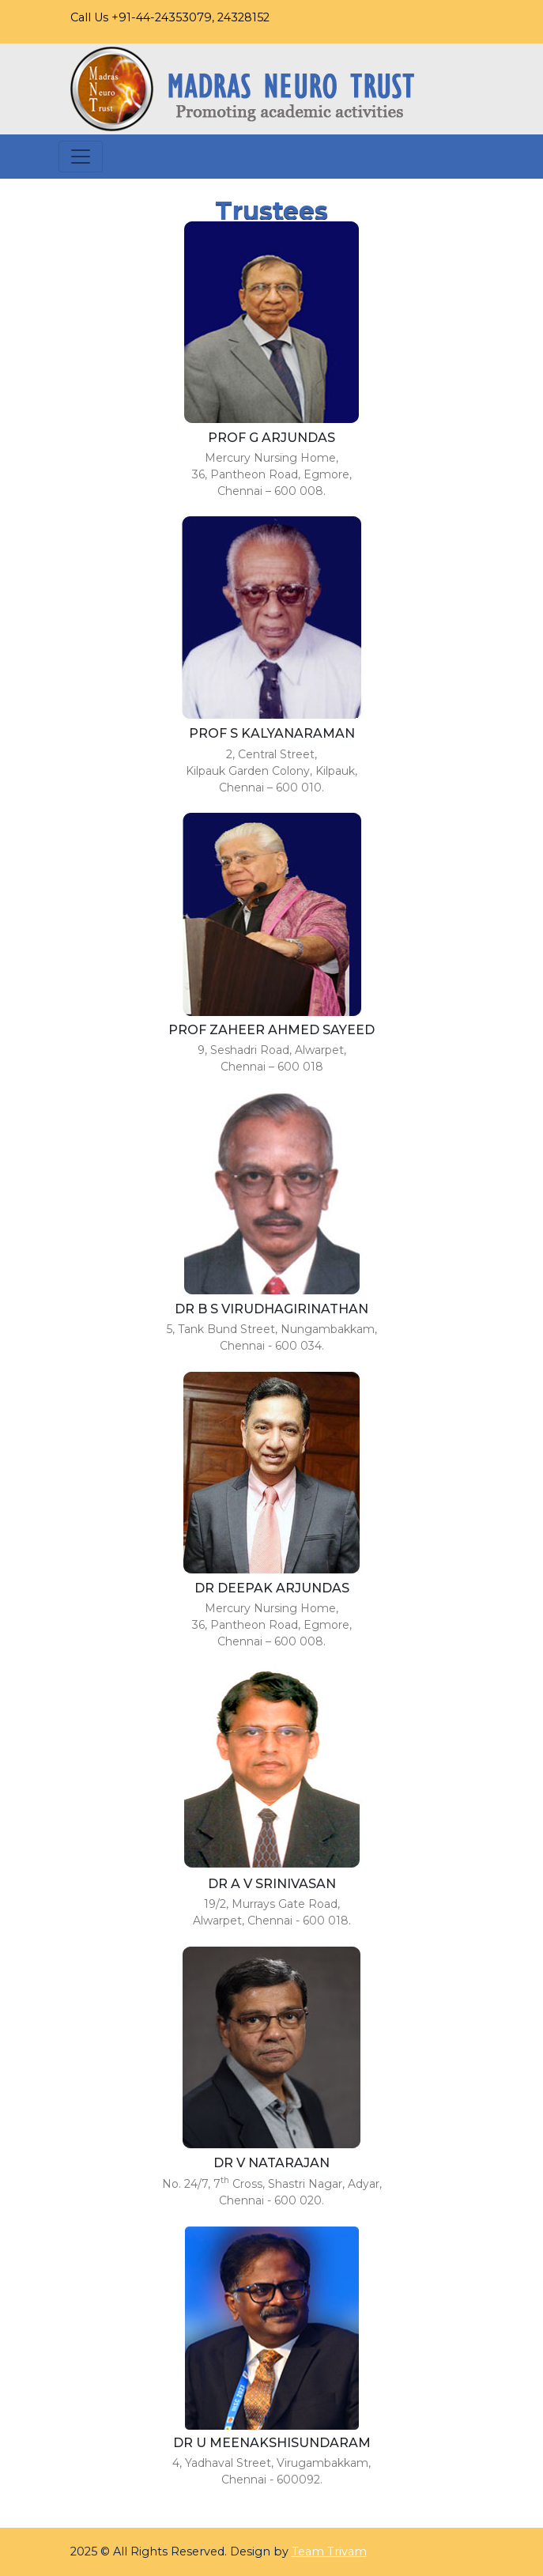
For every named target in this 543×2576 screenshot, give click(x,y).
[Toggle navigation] (80, 156)
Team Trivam (329, 2551)
